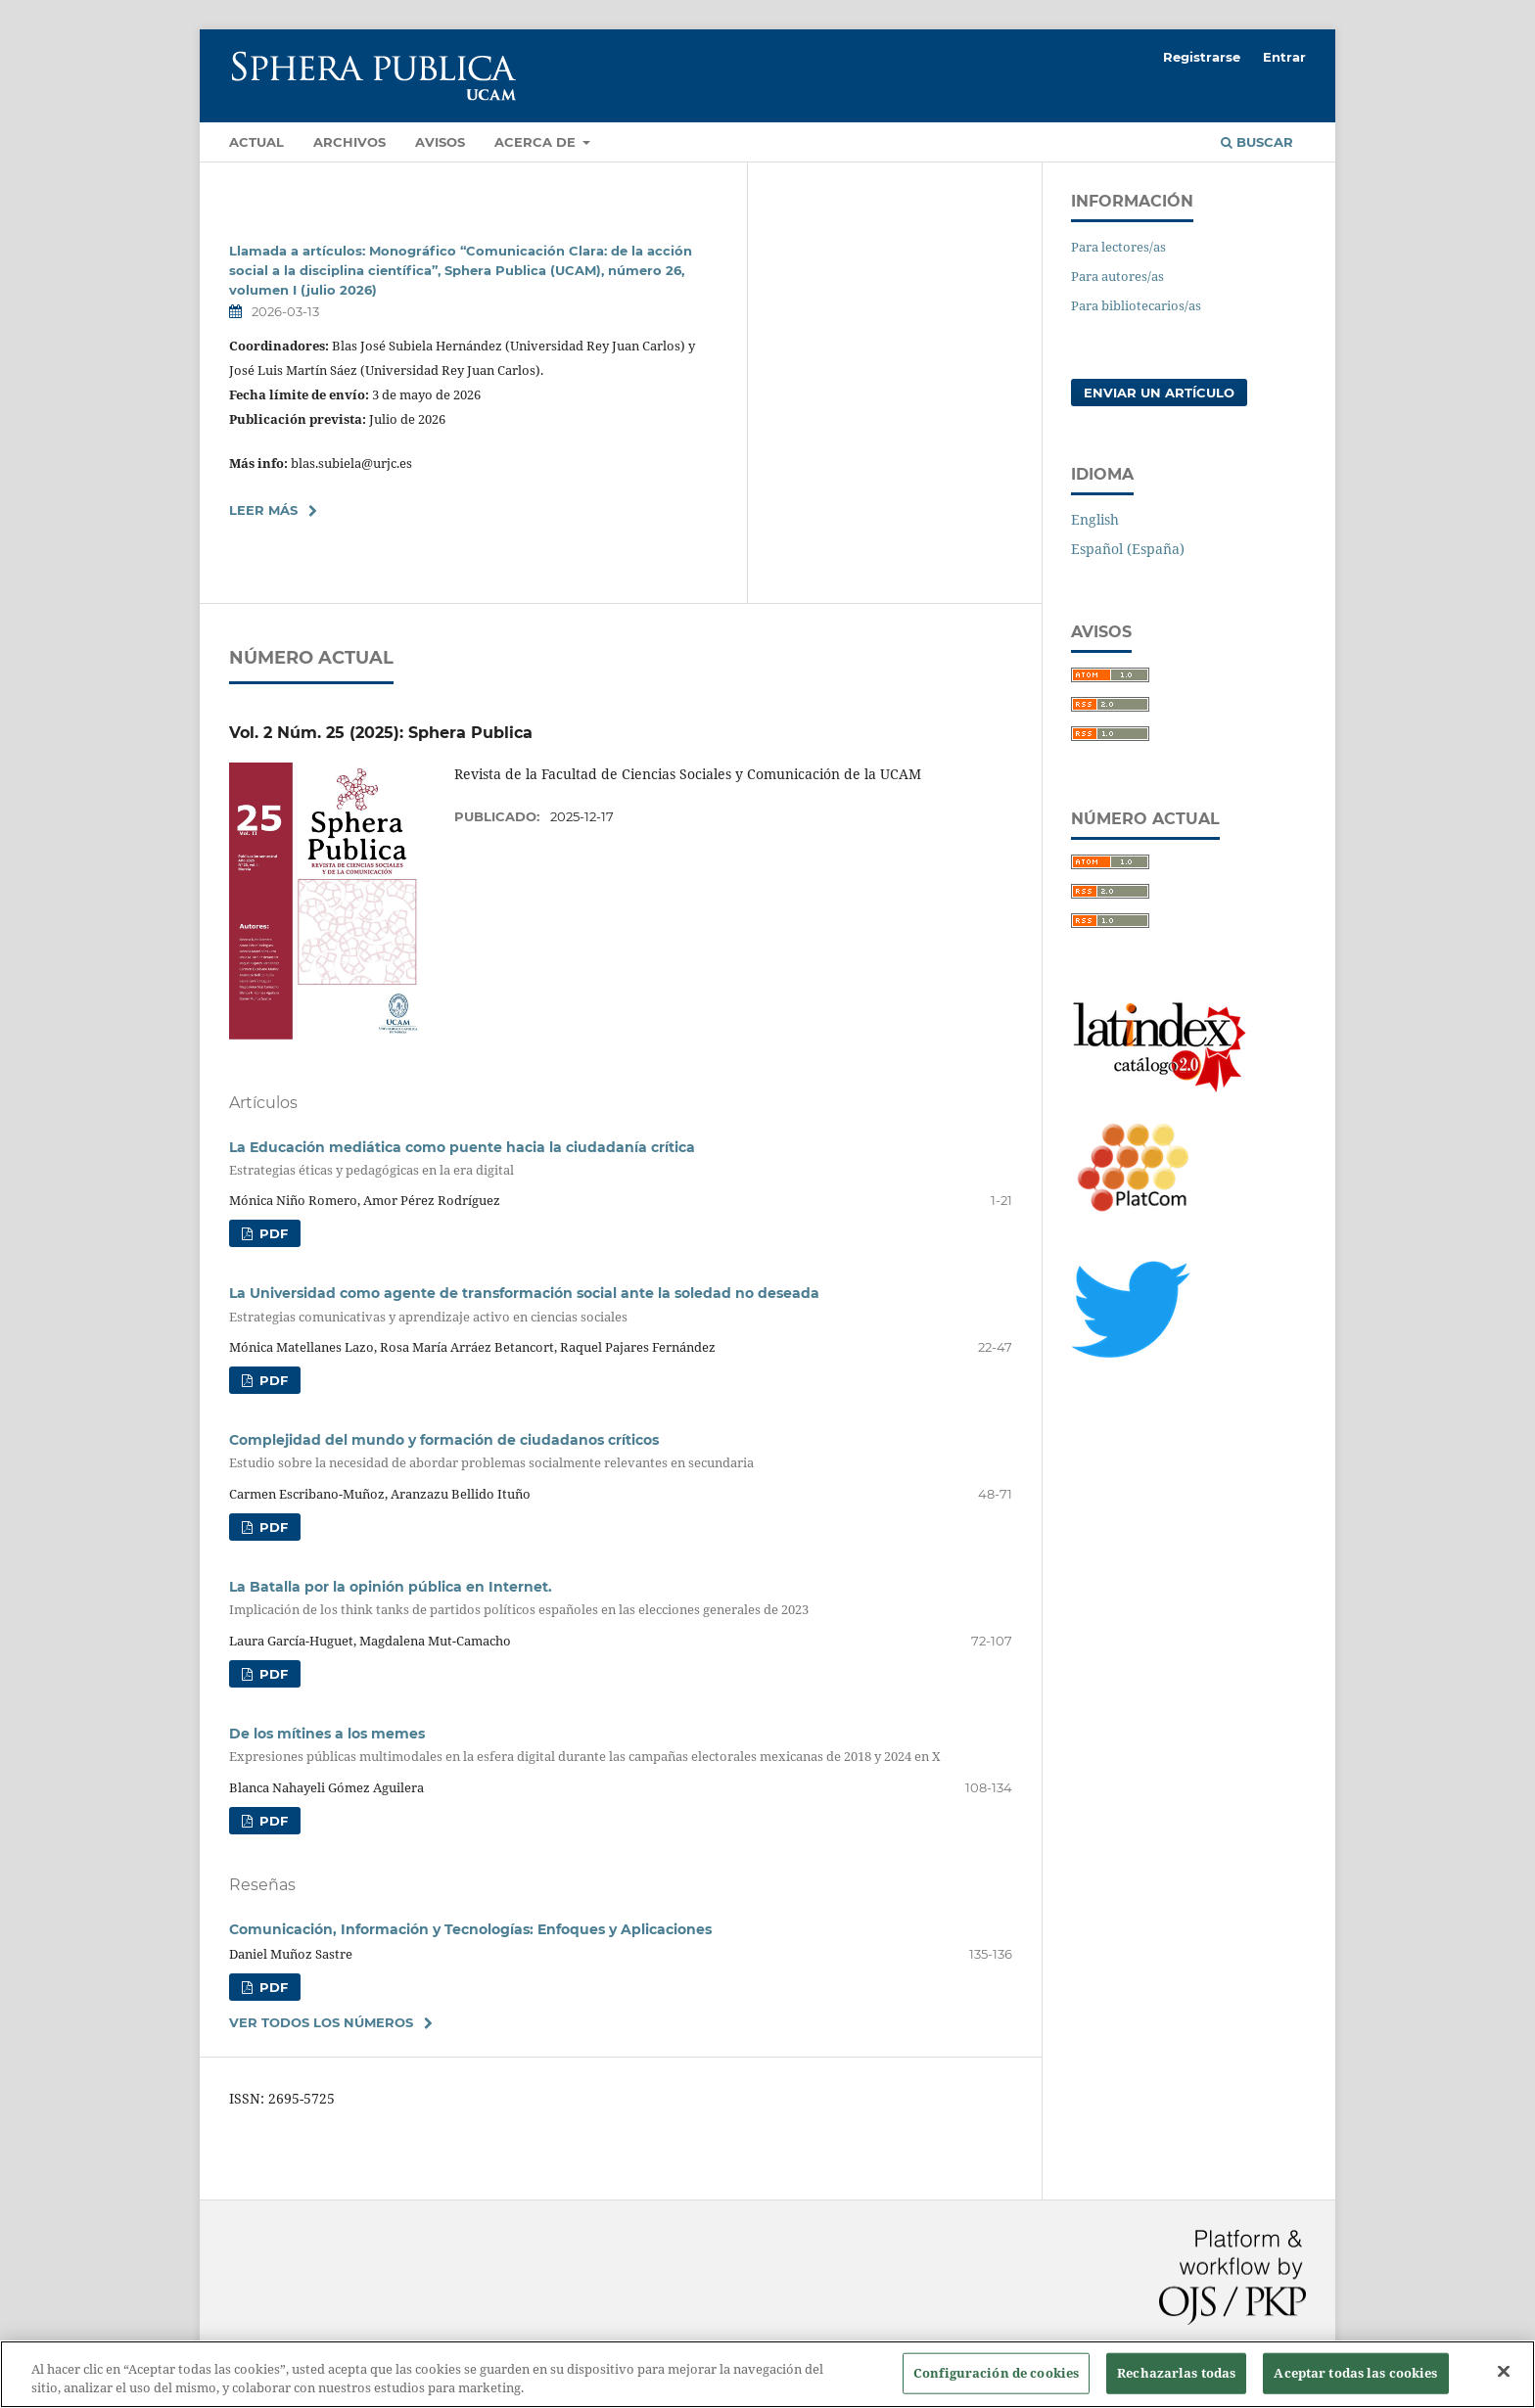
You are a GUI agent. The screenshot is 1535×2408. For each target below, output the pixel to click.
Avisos (440, 142)
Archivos (349, 142)
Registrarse (1201, 57)
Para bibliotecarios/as (1136, 305)
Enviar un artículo (1159, 392)
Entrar (1284, 57)
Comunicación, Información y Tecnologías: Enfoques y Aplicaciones (470, 1929)
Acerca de (537, 142)
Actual (256, 142)
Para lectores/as (1118, 246)
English (1095, 519)
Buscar (1257, 142)
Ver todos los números (321, 2022)
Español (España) (1128, 548)
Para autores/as (1117, 276)
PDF (272, 1233)
